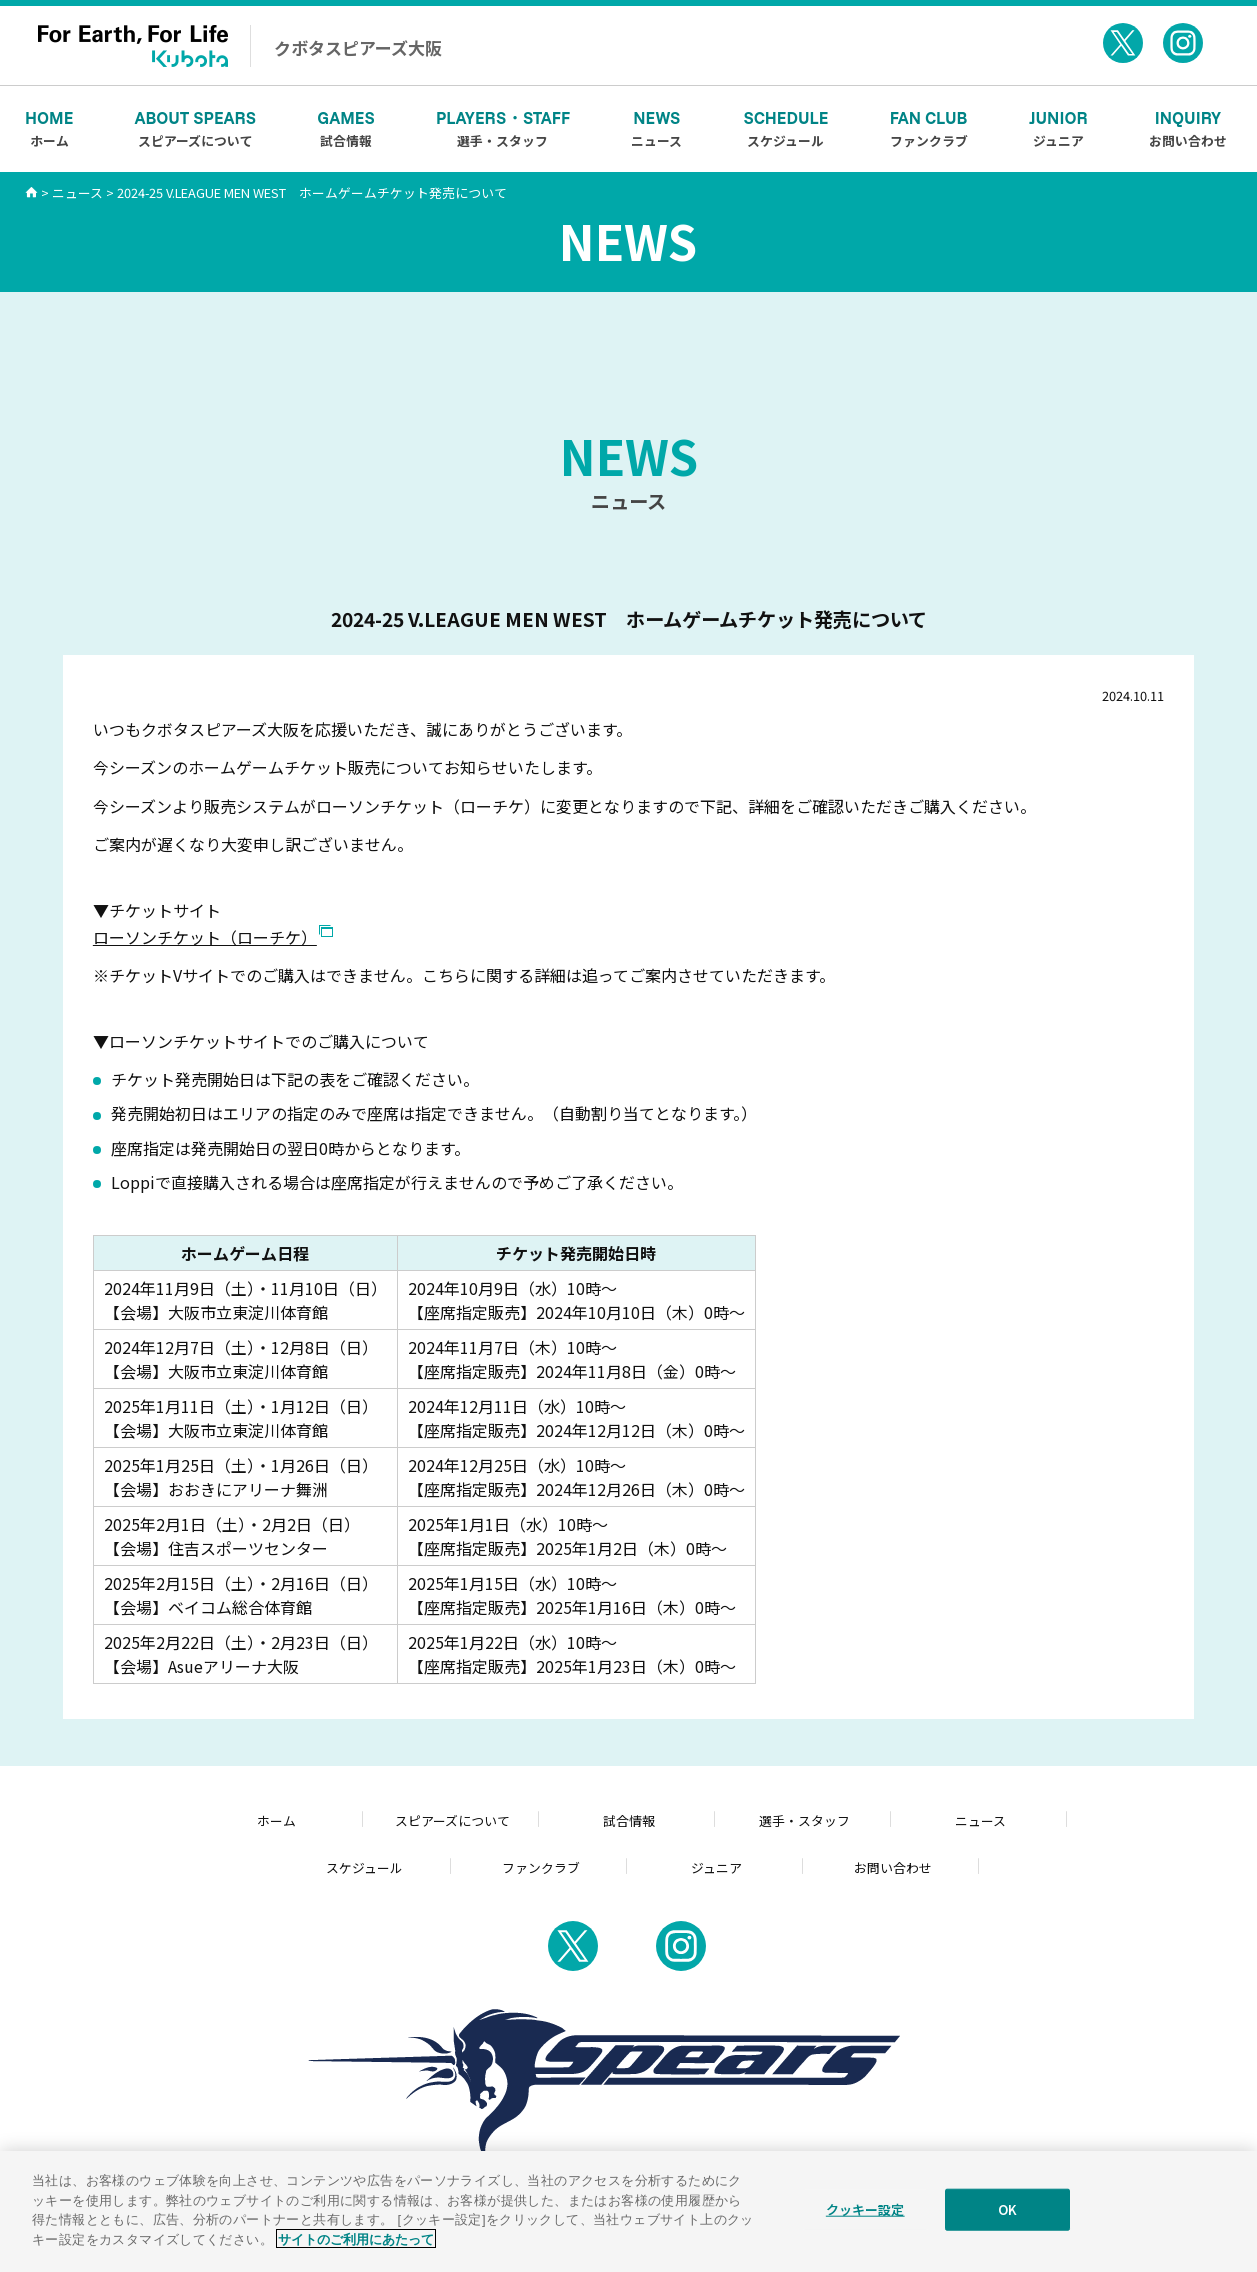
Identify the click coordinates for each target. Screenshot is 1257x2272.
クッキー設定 (865, 2221)
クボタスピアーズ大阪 (358, 47)
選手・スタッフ (503, 128)
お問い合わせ (1188, 128)
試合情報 (345, 128)
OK (1007, 2221)
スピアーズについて (196, 128)
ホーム (49, 128)
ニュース (656, 128)
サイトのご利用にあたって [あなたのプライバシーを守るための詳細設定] (356, 2250)
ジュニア (1058, 128)
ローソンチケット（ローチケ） (205, 937)
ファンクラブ (929, 128)
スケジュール (786, 128)
